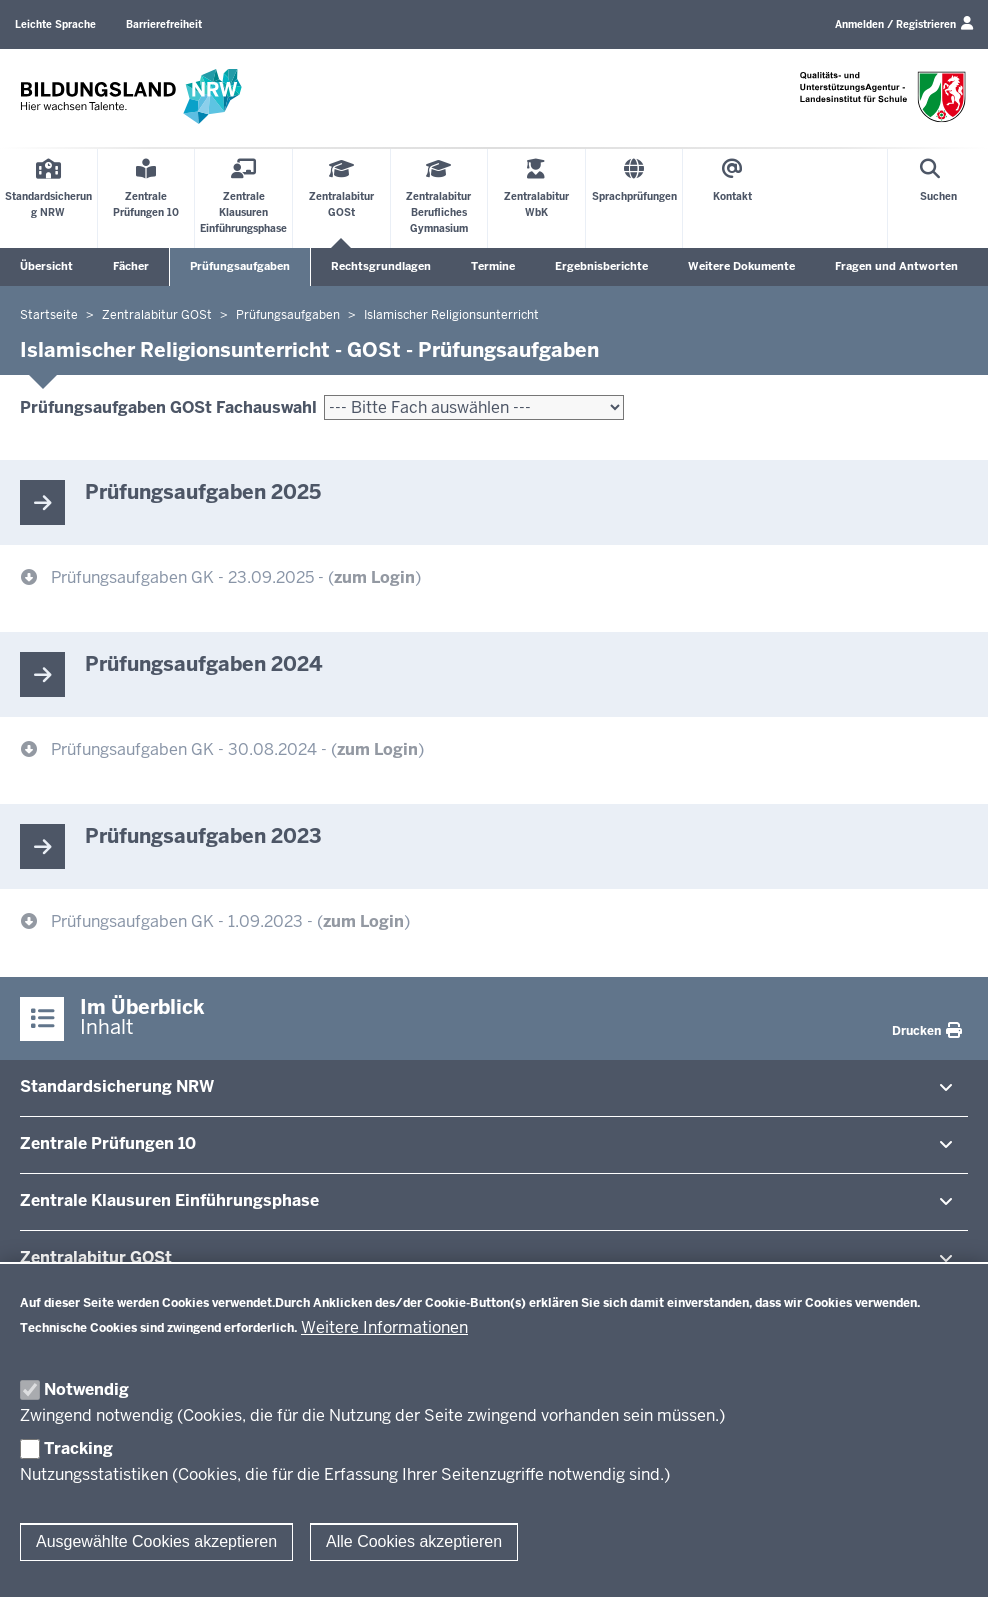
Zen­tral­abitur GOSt (96, 1257)
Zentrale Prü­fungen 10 (108, 1143)
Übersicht (46, 266)
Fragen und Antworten (896, 266)
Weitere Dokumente (741, 266)
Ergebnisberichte (601, 266)
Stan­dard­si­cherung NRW (117, 1086)
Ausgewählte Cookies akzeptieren (156, 1541)
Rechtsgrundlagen (381, 266)
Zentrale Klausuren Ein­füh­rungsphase (169, 1200)
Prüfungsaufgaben (240, 266)
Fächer (131, 266)
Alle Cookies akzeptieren (414, 1541)
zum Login (374, 577)
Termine (493, 266)
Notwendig (86, 1389)
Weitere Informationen (384, 1327)
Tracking (78, 1448)
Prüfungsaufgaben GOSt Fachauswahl (168, 407)
